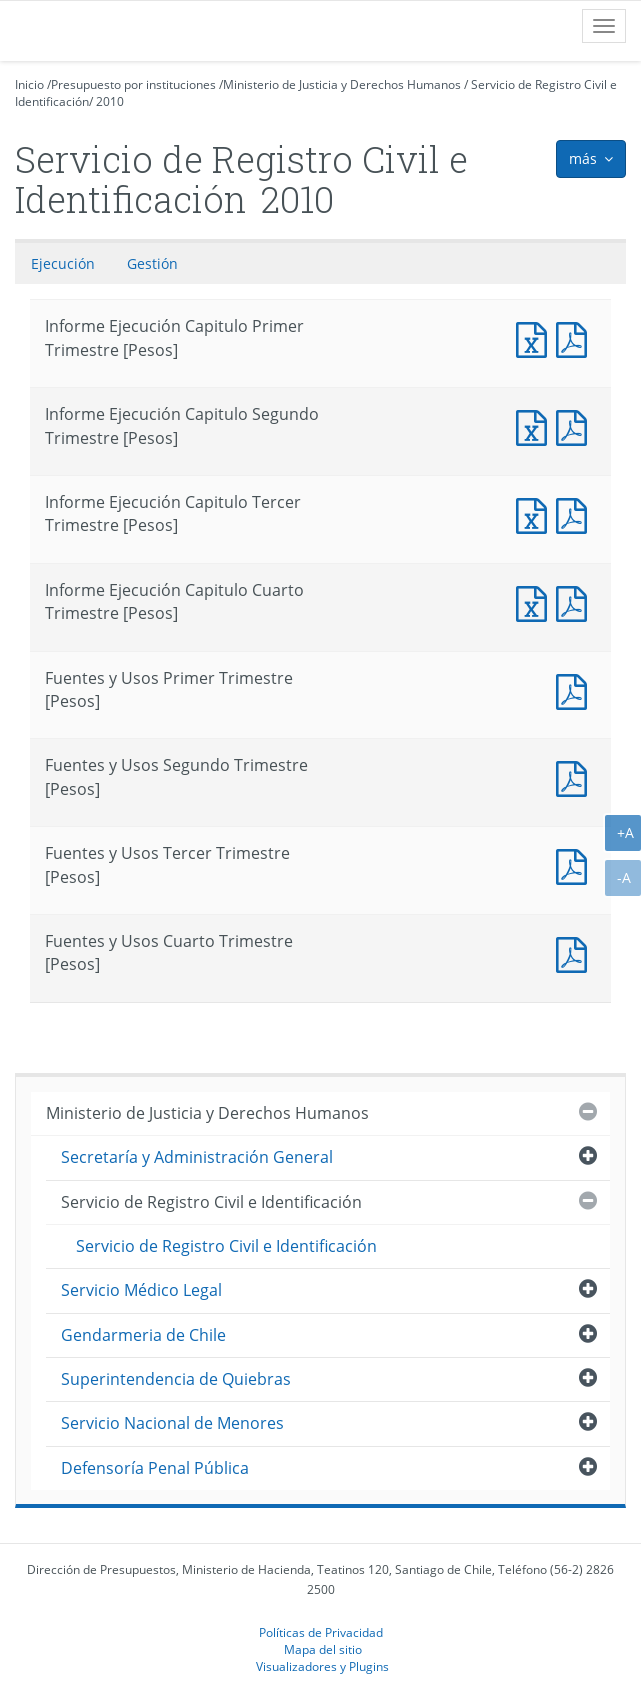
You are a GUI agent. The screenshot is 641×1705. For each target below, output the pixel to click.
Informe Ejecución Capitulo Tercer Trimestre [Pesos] (536, 513)
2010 (110, 101)
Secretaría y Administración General (197, 1157)
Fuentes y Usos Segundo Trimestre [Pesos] (576, 776)
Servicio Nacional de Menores (172, 1423)
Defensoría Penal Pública (155, 1468)
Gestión (152, 263)
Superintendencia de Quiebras (176, 1379)
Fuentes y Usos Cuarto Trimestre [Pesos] (576, 952)
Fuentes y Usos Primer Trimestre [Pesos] (576, 689)
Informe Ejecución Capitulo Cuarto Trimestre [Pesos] (536, 601)
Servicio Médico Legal (141, 1290)
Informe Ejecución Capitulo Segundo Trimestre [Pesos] (536, 425)
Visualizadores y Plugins (322, 1666)
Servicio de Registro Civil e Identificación (211, 1202)
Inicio (29, 84)
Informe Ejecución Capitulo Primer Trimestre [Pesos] (536, 337)
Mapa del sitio (323, 1649)
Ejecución (63, 263)
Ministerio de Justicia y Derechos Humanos (342, 84)
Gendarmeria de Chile (143, 1335)
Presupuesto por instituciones (133, 84)
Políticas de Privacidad (321, 1632)
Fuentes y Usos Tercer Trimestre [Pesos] (576, 864)
